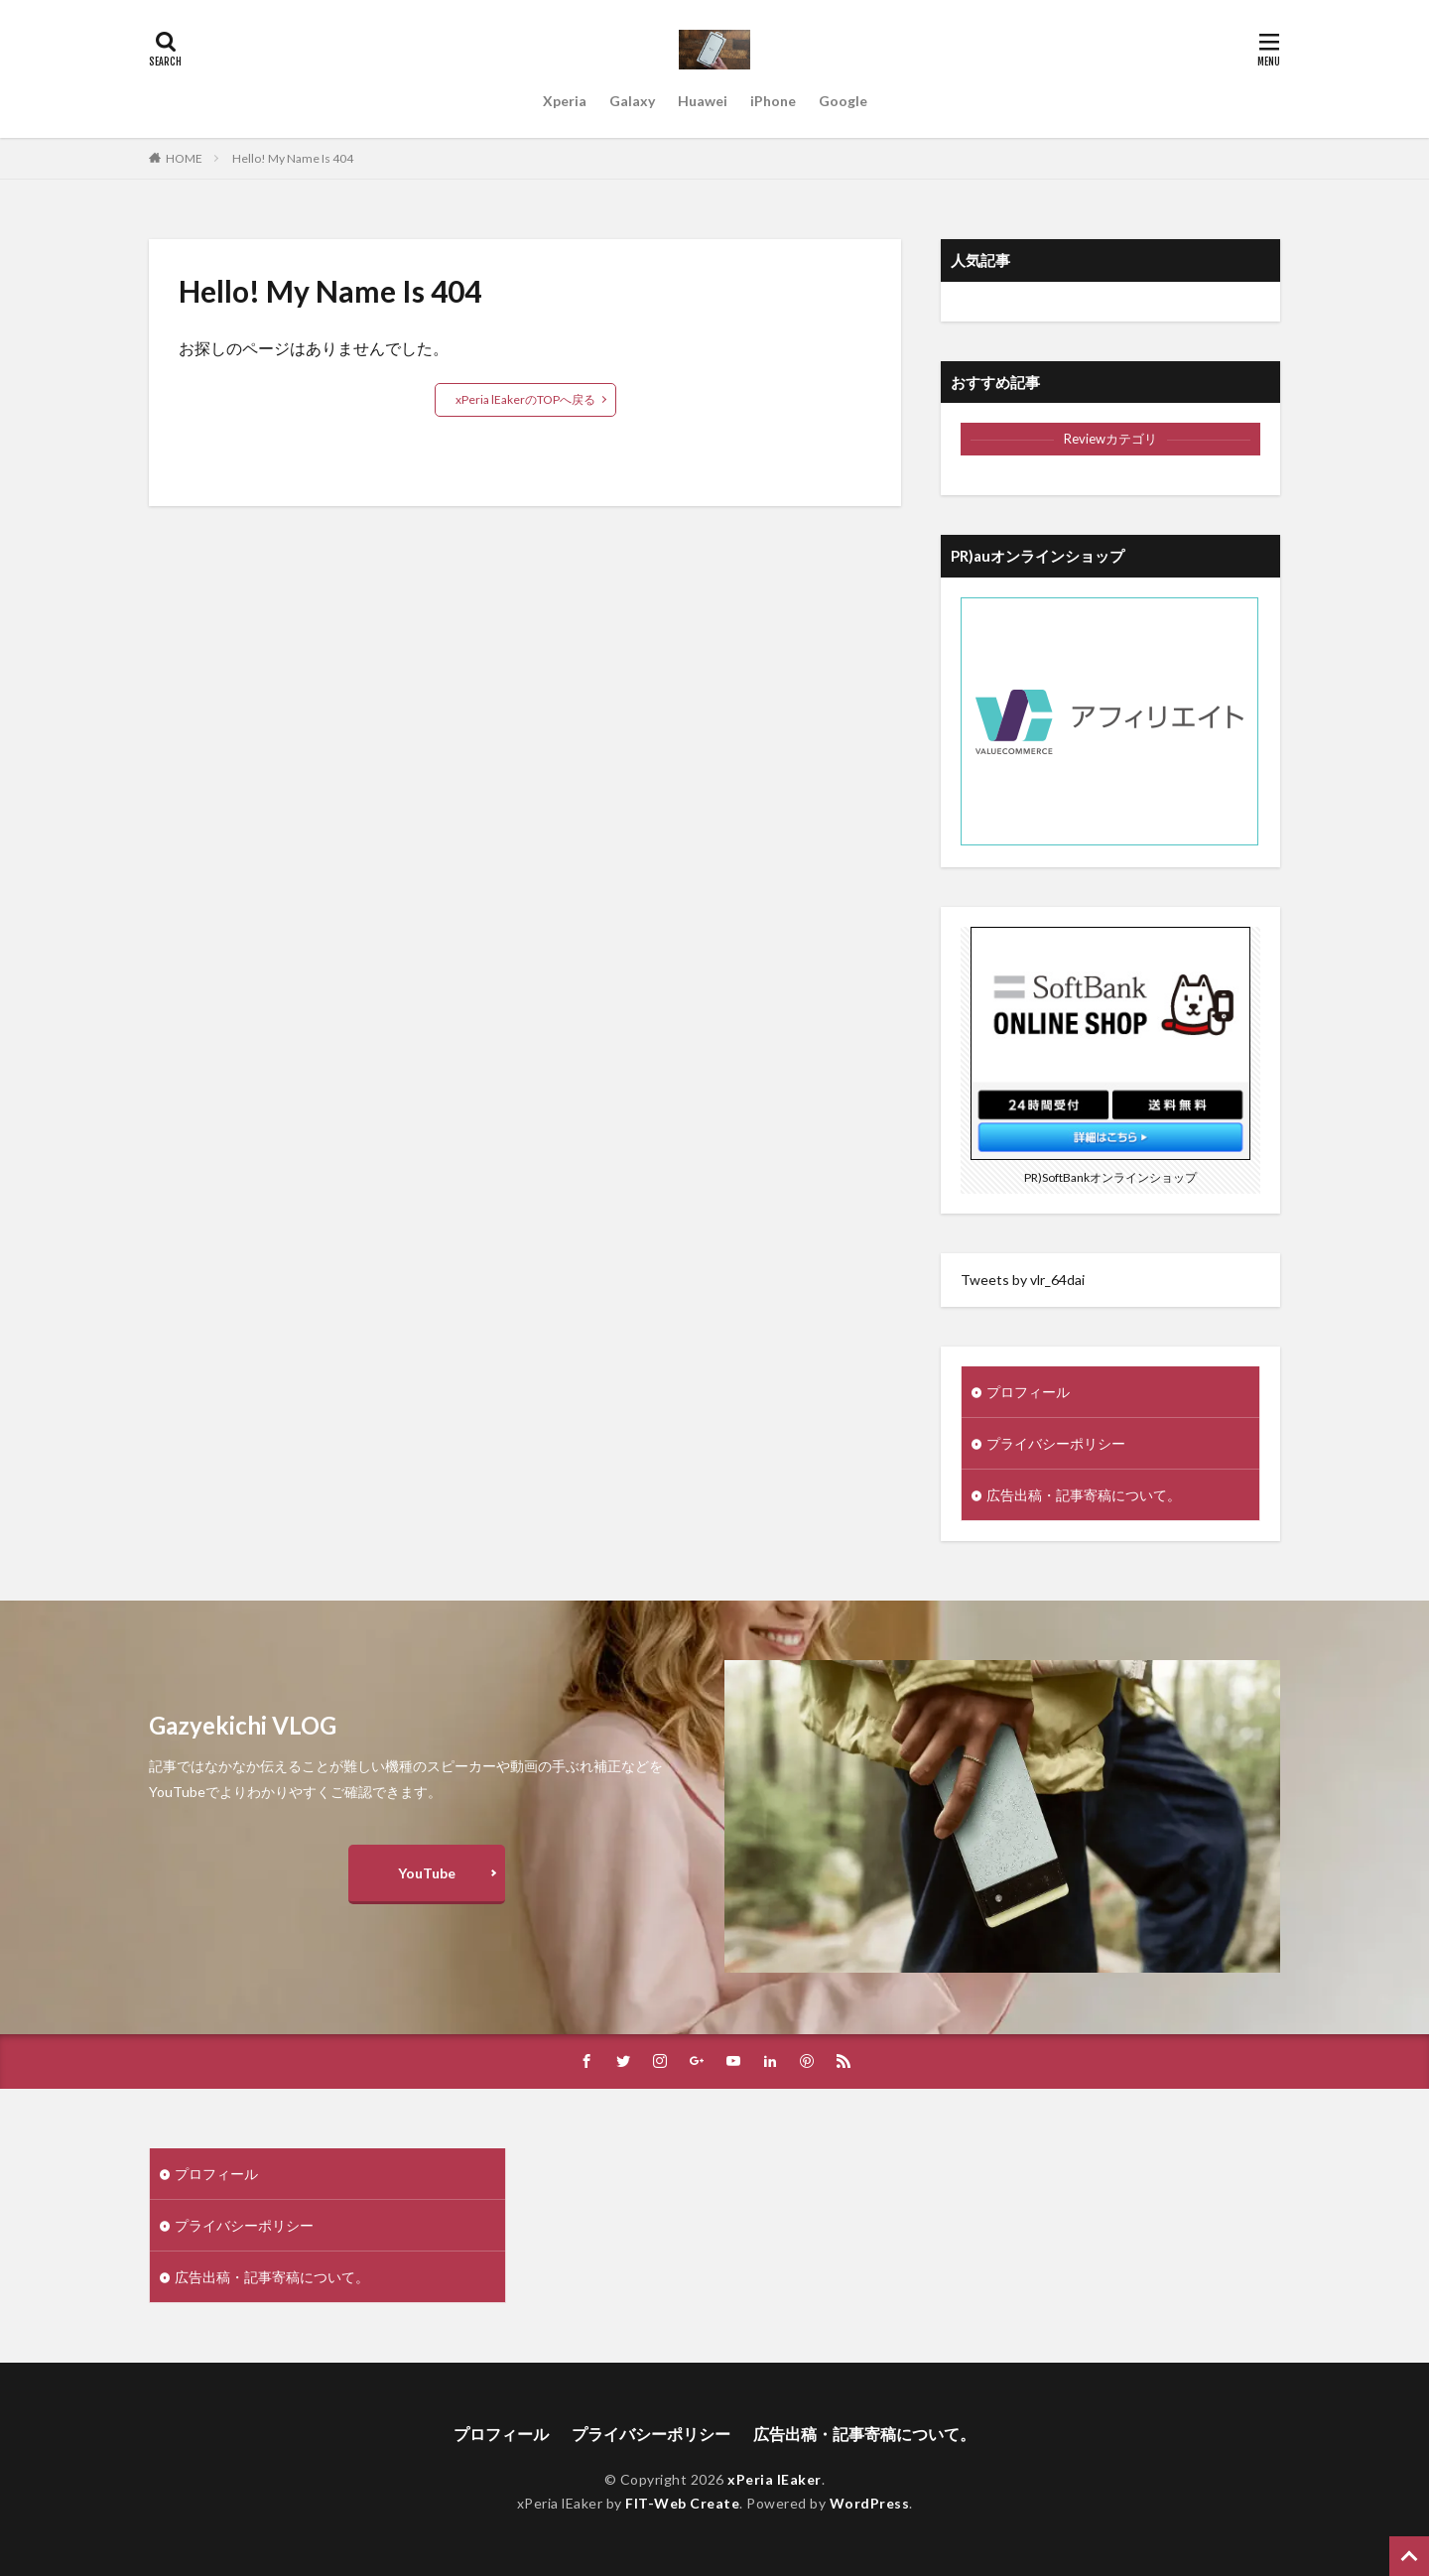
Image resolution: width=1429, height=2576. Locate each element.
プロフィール (1028, 1391)
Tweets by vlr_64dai (1023, 1279)
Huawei (702, 100)
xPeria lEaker (774, 2479)
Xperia (564, 100)
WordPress (870, 2503)
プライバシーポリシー (1055, 1443)
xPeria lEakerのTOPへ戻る (525, 399)
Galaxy (632, 100)
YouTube (426, 1873)
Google (843, 100)
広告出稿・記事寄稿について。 (1083, 1494)
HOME (184, 158)
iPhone (773, 100)
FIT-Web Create (682, 2503)
